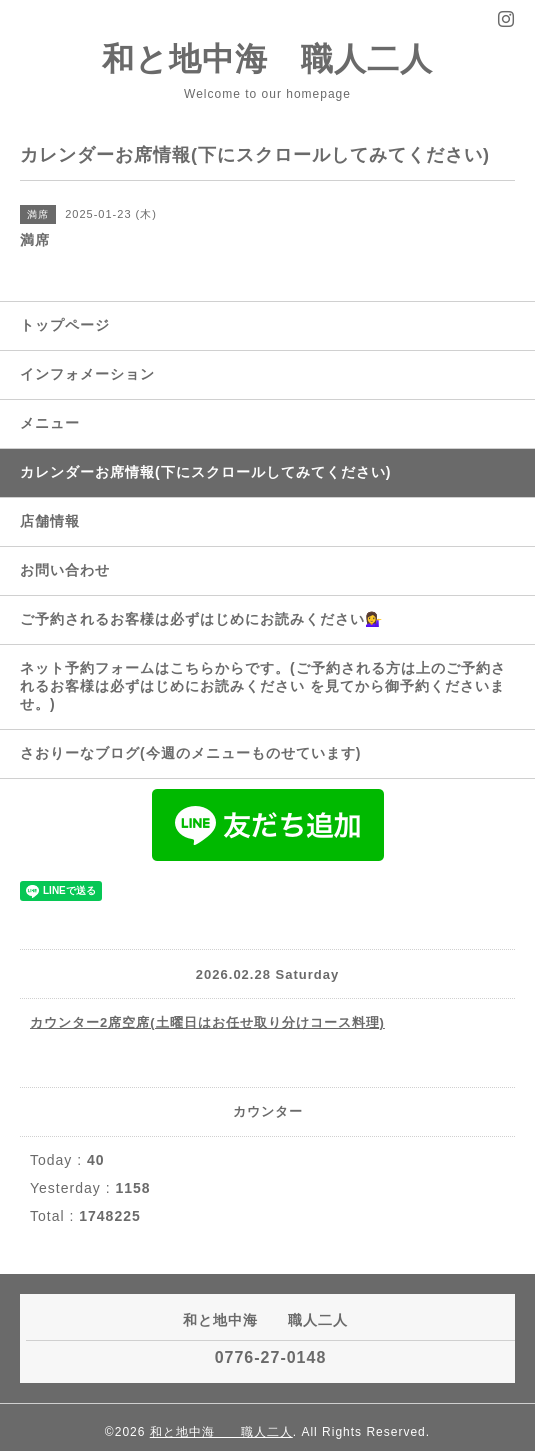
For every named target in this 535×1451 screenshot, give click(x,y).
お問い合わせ (65, 570)
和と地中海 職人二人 (267, 59)
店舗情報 (50, 521)
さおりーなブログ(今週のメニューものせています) (190, 753)
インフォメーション (87, 374)
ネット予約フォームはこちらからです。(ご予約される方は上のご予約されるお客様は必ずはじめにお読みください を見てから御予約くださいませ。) (263, 686)
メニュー (50, 423)
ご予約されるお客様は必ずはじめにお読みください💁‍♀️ (201, 619)
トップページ (65, 325)
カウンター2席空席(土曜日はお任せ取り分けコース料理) (207, 1022)
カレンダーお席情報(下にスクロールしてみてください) (205, 472)
